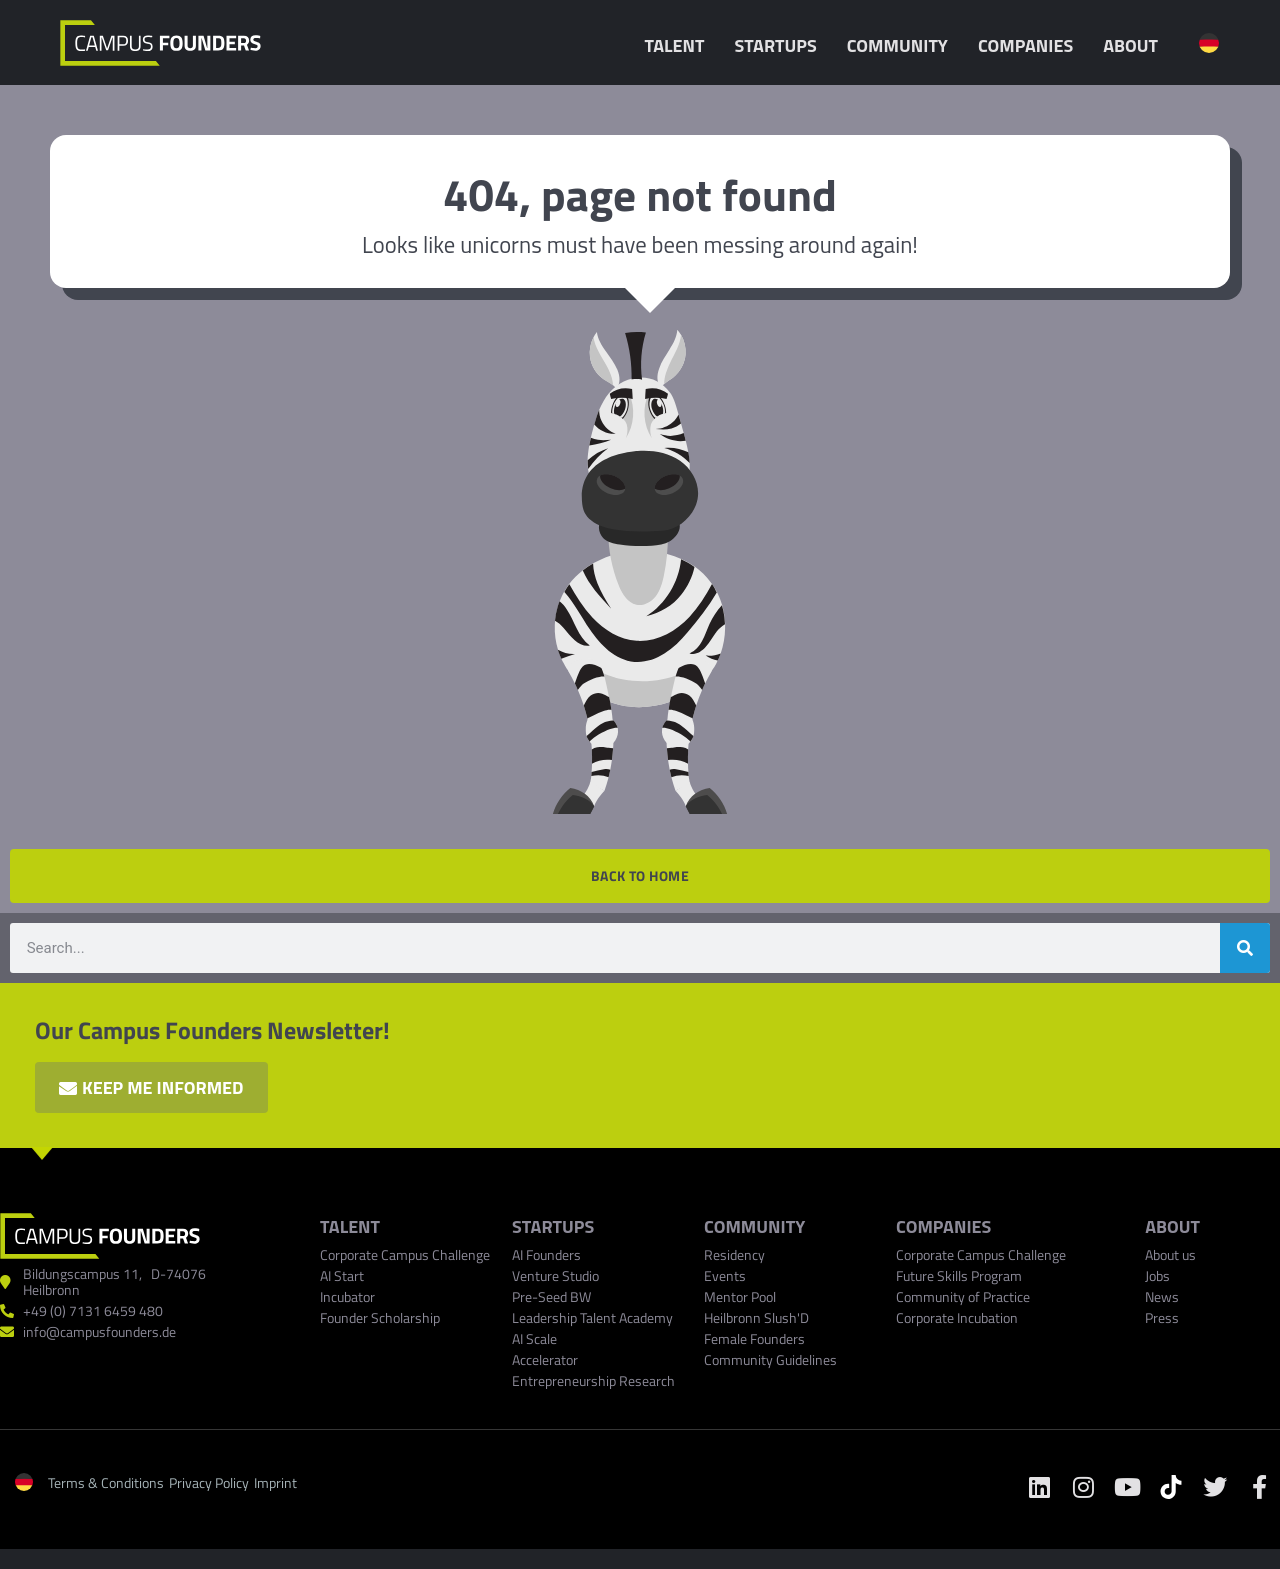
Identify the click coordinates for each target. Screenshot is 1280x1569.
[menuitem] (1209, 43)
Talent (679, 45)
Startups (780, 45)
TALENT (350, 1226)
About (1135, 45)
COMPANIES (943, 1226)
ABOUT (1172, 1226)
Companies (1030, 45)
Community (902, 45)
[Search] (1245, 948)
